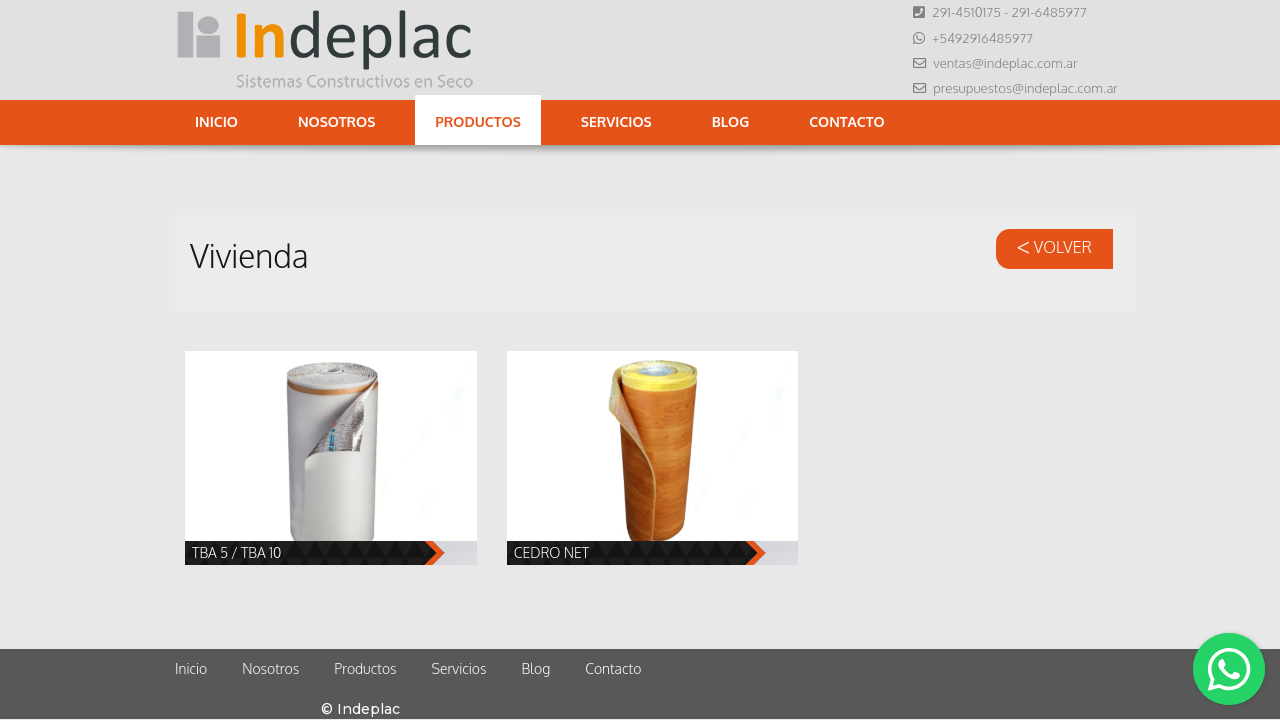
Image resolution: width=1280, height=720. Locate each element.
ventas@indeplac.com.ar (1005, 62)
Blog (731, 121)
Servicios (616, 121)
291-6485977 (1048, 11)
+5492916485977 (982, 37)
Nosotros (336, 121)
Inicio (216, 121)
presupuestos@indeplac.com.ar (1025, 87)
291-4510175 (966, 11)
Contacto (846, 121)
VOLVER (1054, 247)
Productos (477, 121)
